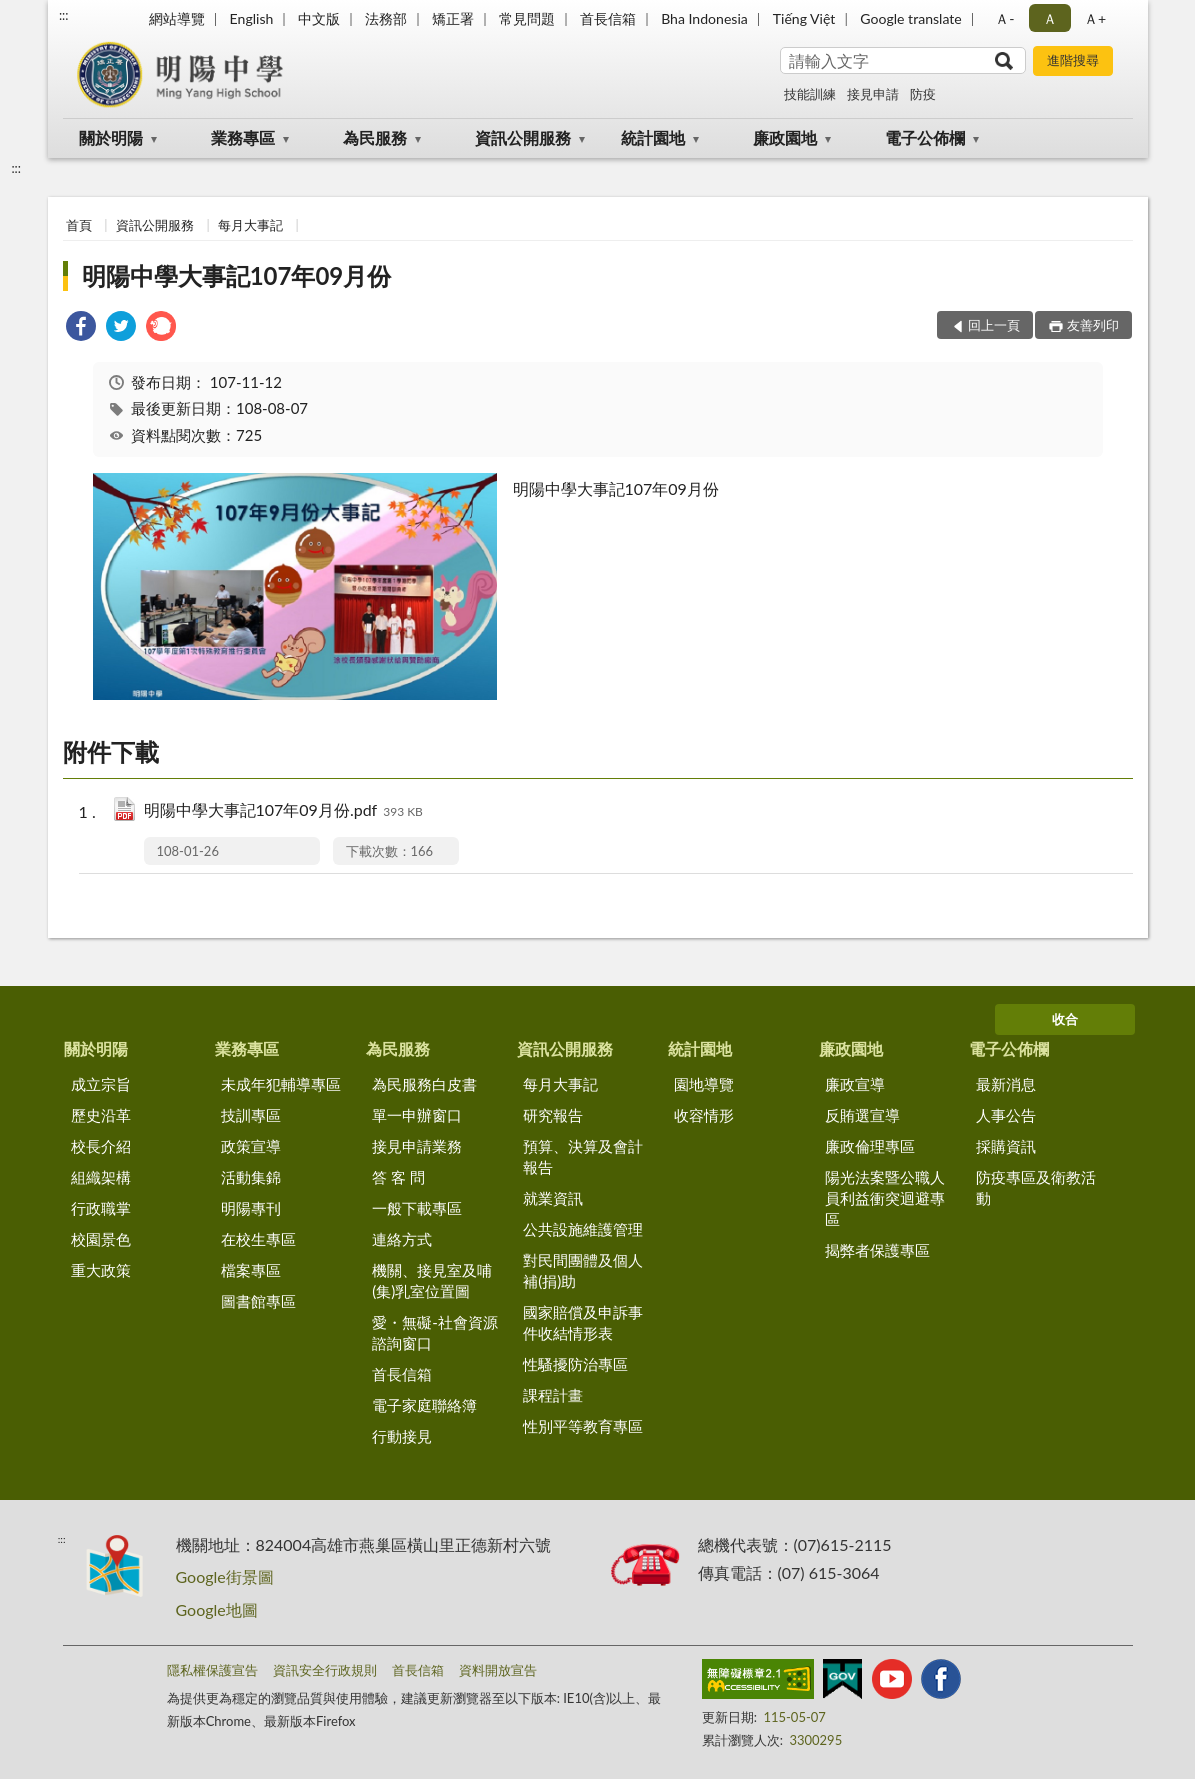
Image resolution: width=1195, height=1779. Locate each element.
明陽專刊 (251, 1208)
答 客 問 (398, 1177)
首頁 (79, 225)
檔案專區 (251, 1270)
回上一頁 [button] (994, 325)
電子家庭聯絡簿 (424, 1405)
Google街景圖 (225, 1576)
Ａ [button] (1050, 18)
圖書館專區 (258, 1301)
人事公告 (1006, 1115)
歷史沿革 (101, 1115)
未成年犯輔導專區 (281, 1084)
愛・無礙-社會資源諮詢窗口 (435, 1332)
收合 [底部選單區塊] (1065, 1019)
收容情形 (704, 1115)
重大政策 (101, 1270)
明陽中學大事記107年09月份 (237, 275)
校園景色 (101, 1239)
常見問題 (527, 18)
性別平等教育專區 (583, 1426)
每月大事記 (250, 225)
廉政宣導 (855, 1084)
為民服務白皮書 (424, 1084)
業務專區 (243, 137)
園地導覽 (704, 1084)
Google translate (910, 18)
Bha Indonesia (704, 18)
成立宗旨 (101, 1084)
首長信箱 (608, 18)
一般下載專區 (417, 1208)
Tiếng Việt (804, 18)
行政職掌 (101, 1208)
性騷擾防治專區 (575, 1364)
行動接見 (402, 1436)
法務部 (386, 18)
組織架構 (101, 1177)
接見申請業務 (417, 1146)
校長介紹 (101, 1146)
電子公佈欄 (925, 137)
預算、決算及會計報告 (583, 1156)
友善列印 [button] (1093, 325)
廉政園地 (785, 137)
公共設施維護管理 (583, 1229)
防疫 (923, 94)
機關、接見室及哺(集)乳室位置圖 (432, 1280)
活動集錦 (251, 1177)
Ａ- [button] (1004, 18)
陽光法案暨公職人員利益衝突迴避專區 (885, 1198)
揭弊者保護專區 (877, 1250)
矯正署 (453, 18)
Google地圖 (217, 1609)
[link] (81, 328)
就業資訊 (553, 1198)
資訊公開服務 (523, 137)
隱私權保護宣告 (212, 1670)
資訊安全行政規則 (325, 1670)
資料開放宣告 (498, 1670)
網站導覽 (177, 18)
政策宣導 (251, 1146)
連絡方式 (402, 1239)
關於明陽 (111, 137)
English (252, 18)
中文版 (319, 18)
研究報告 (553, 1115)
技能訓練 (810, 94)
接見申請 (873, 94)
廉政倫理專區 (870, 1146)
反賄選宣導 (862, 1115)
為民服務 (375, 137)
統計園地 (653, 137)
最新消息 (1006, 1084)
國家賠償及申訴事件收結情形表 (583, 1322)
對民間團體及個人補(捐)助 (583, 1270)
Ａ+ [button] (1095, 18)
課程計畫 (553, 1395)
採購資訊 (1006, 1146)
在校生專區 (258, 1239)
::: (64, 15)
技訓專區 (251, 1115)
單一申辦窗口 (417, 1115)
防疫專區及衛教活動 (1036, 1187)
